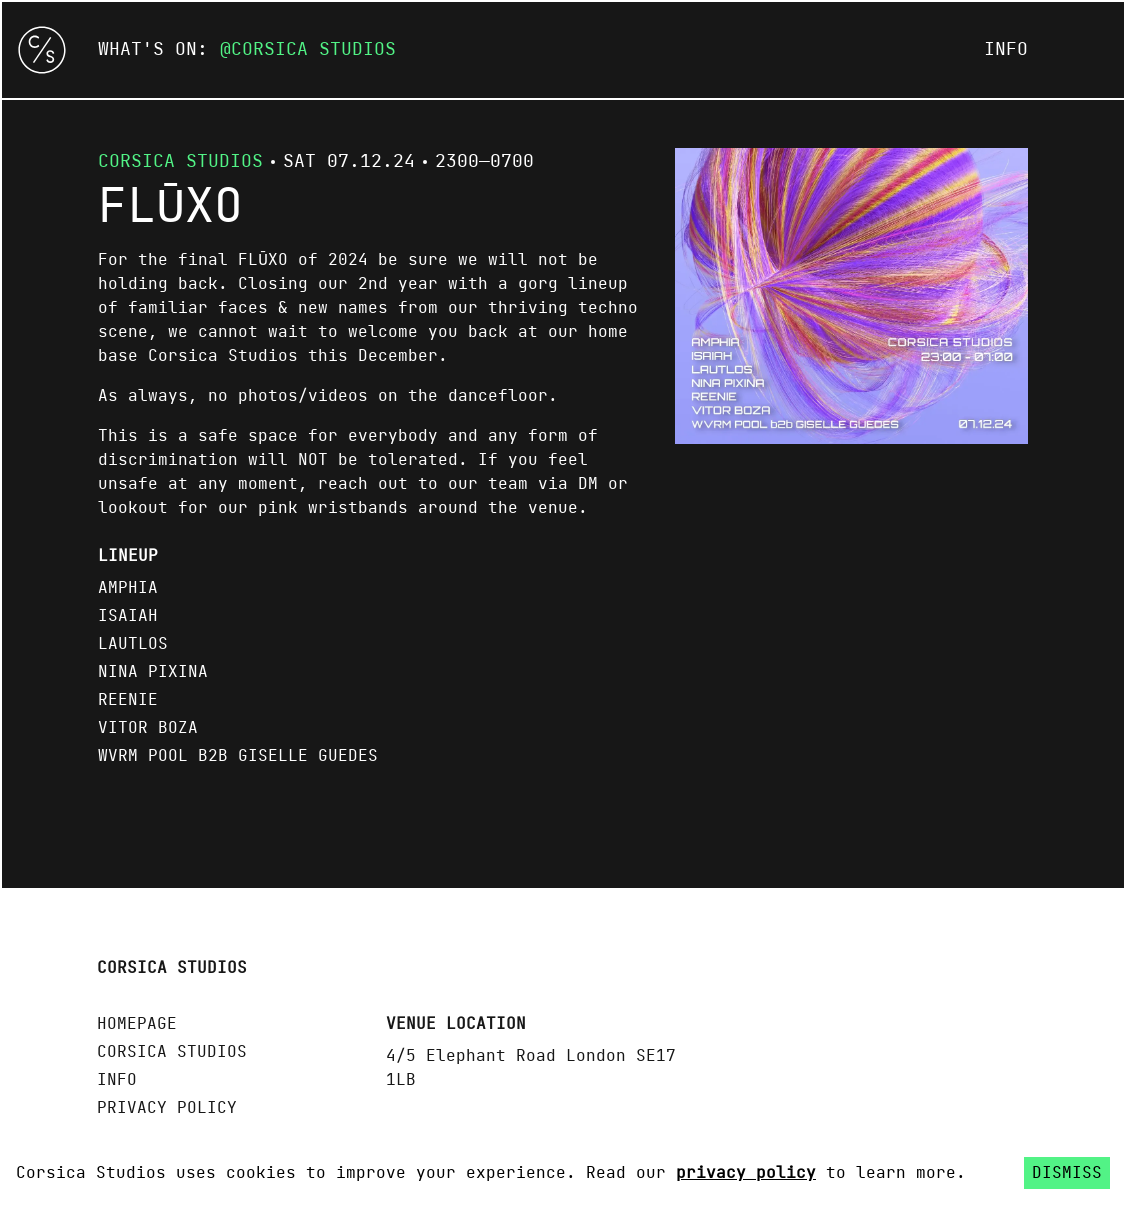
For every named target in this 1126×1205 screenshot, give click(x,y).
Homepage (137, 1024)
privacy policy (746, 1173)
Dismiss (1067, 1173)
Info (1006, 50)
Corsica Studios (313, 50)
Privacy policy (167, 1108)
